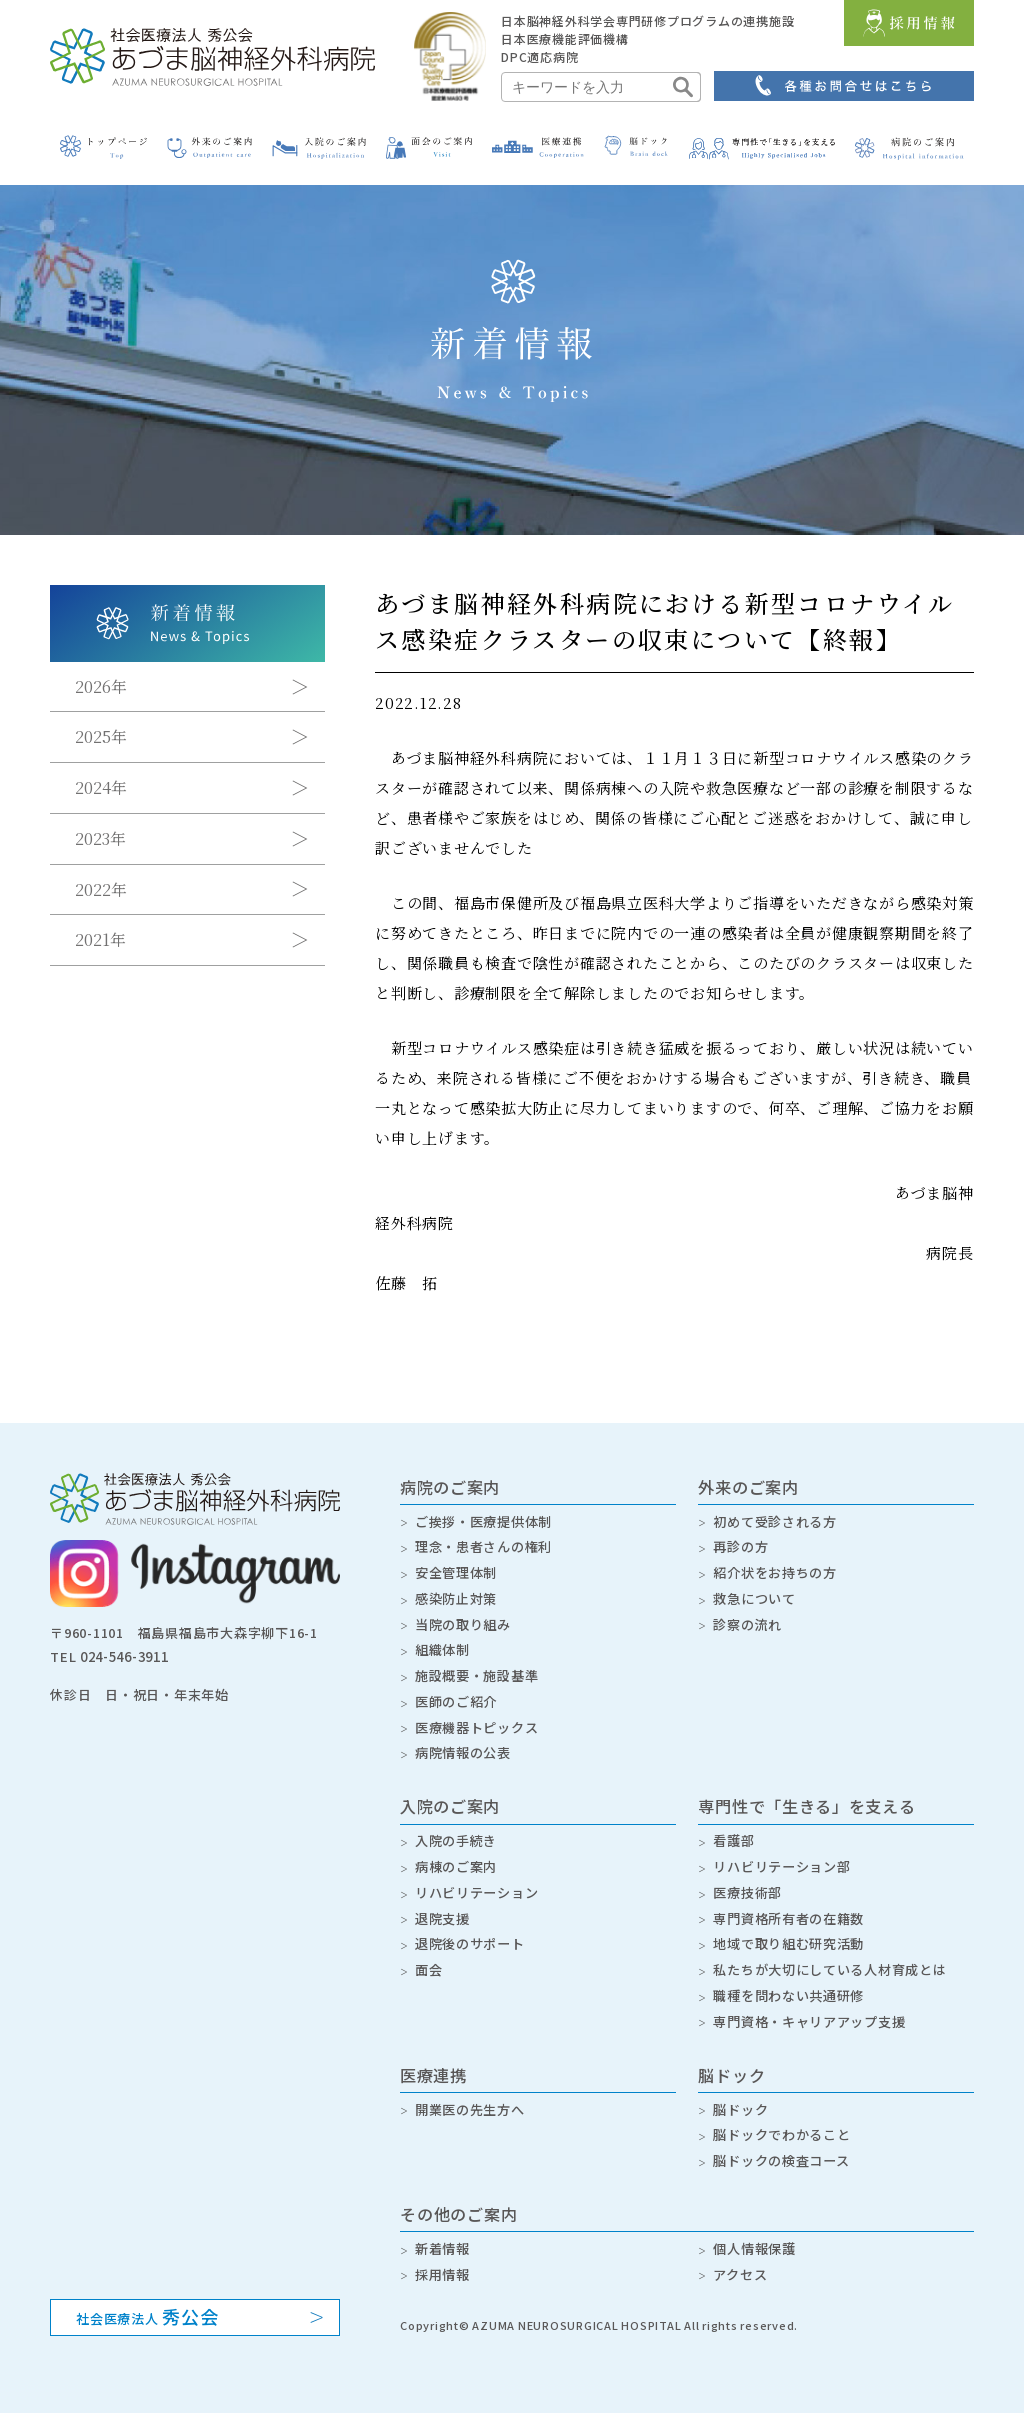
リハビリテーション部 (782, 1854)
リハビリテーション (477, 1879)
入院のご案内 (450, 1796)
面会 (429, 1953)
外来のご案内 (748, 1487)
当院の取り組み (463, 1619)
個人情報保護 (754, 2225)
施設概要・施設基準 (477, 1668)
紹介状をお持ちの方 (775, 1569)
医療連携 (433, 2056)
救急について (754, 1594)
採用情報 (442, 2250)
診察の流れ (747, 1619)
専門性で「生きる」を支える (807, 1796)
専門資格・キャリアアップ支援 (809, 2002)
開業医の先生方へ (470, 2089)
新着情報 (442, 2225)
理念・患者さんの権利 (484, 1544)
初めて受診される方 (775, 1520)
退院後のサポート (470, 1928)
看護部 (733, 1829)
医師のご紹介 (456, 1693)
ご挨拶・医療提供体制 (484, 1520)
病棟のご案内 (456, 1854)
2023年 (100, 839)
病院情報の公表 (463, 1742)
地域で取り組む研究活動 (788, 1928)
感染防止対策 (456, 1594)
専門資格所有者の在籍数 (788, 1903)
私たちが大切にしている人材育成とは (830, 1953)
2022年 (101, 890)
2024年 (101, 788)
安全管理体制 (456, 1569)
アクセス (740, 2250)
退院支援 (442, 1903)
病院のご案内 (450, 1487)
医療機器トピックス (477, 1718)
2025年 (101, 737)
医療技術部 (747, 1879)
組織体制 (442, 1643)
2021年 (100, 941)
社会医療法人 (147, 2292)
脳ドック (731, 2056)
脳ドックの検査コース (781, 2139)
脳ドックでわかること (782, 2114)
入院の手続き (456, 1829)
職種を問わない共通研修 (788, 1978)
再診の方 (740, 1544)
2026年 (101, 686)
